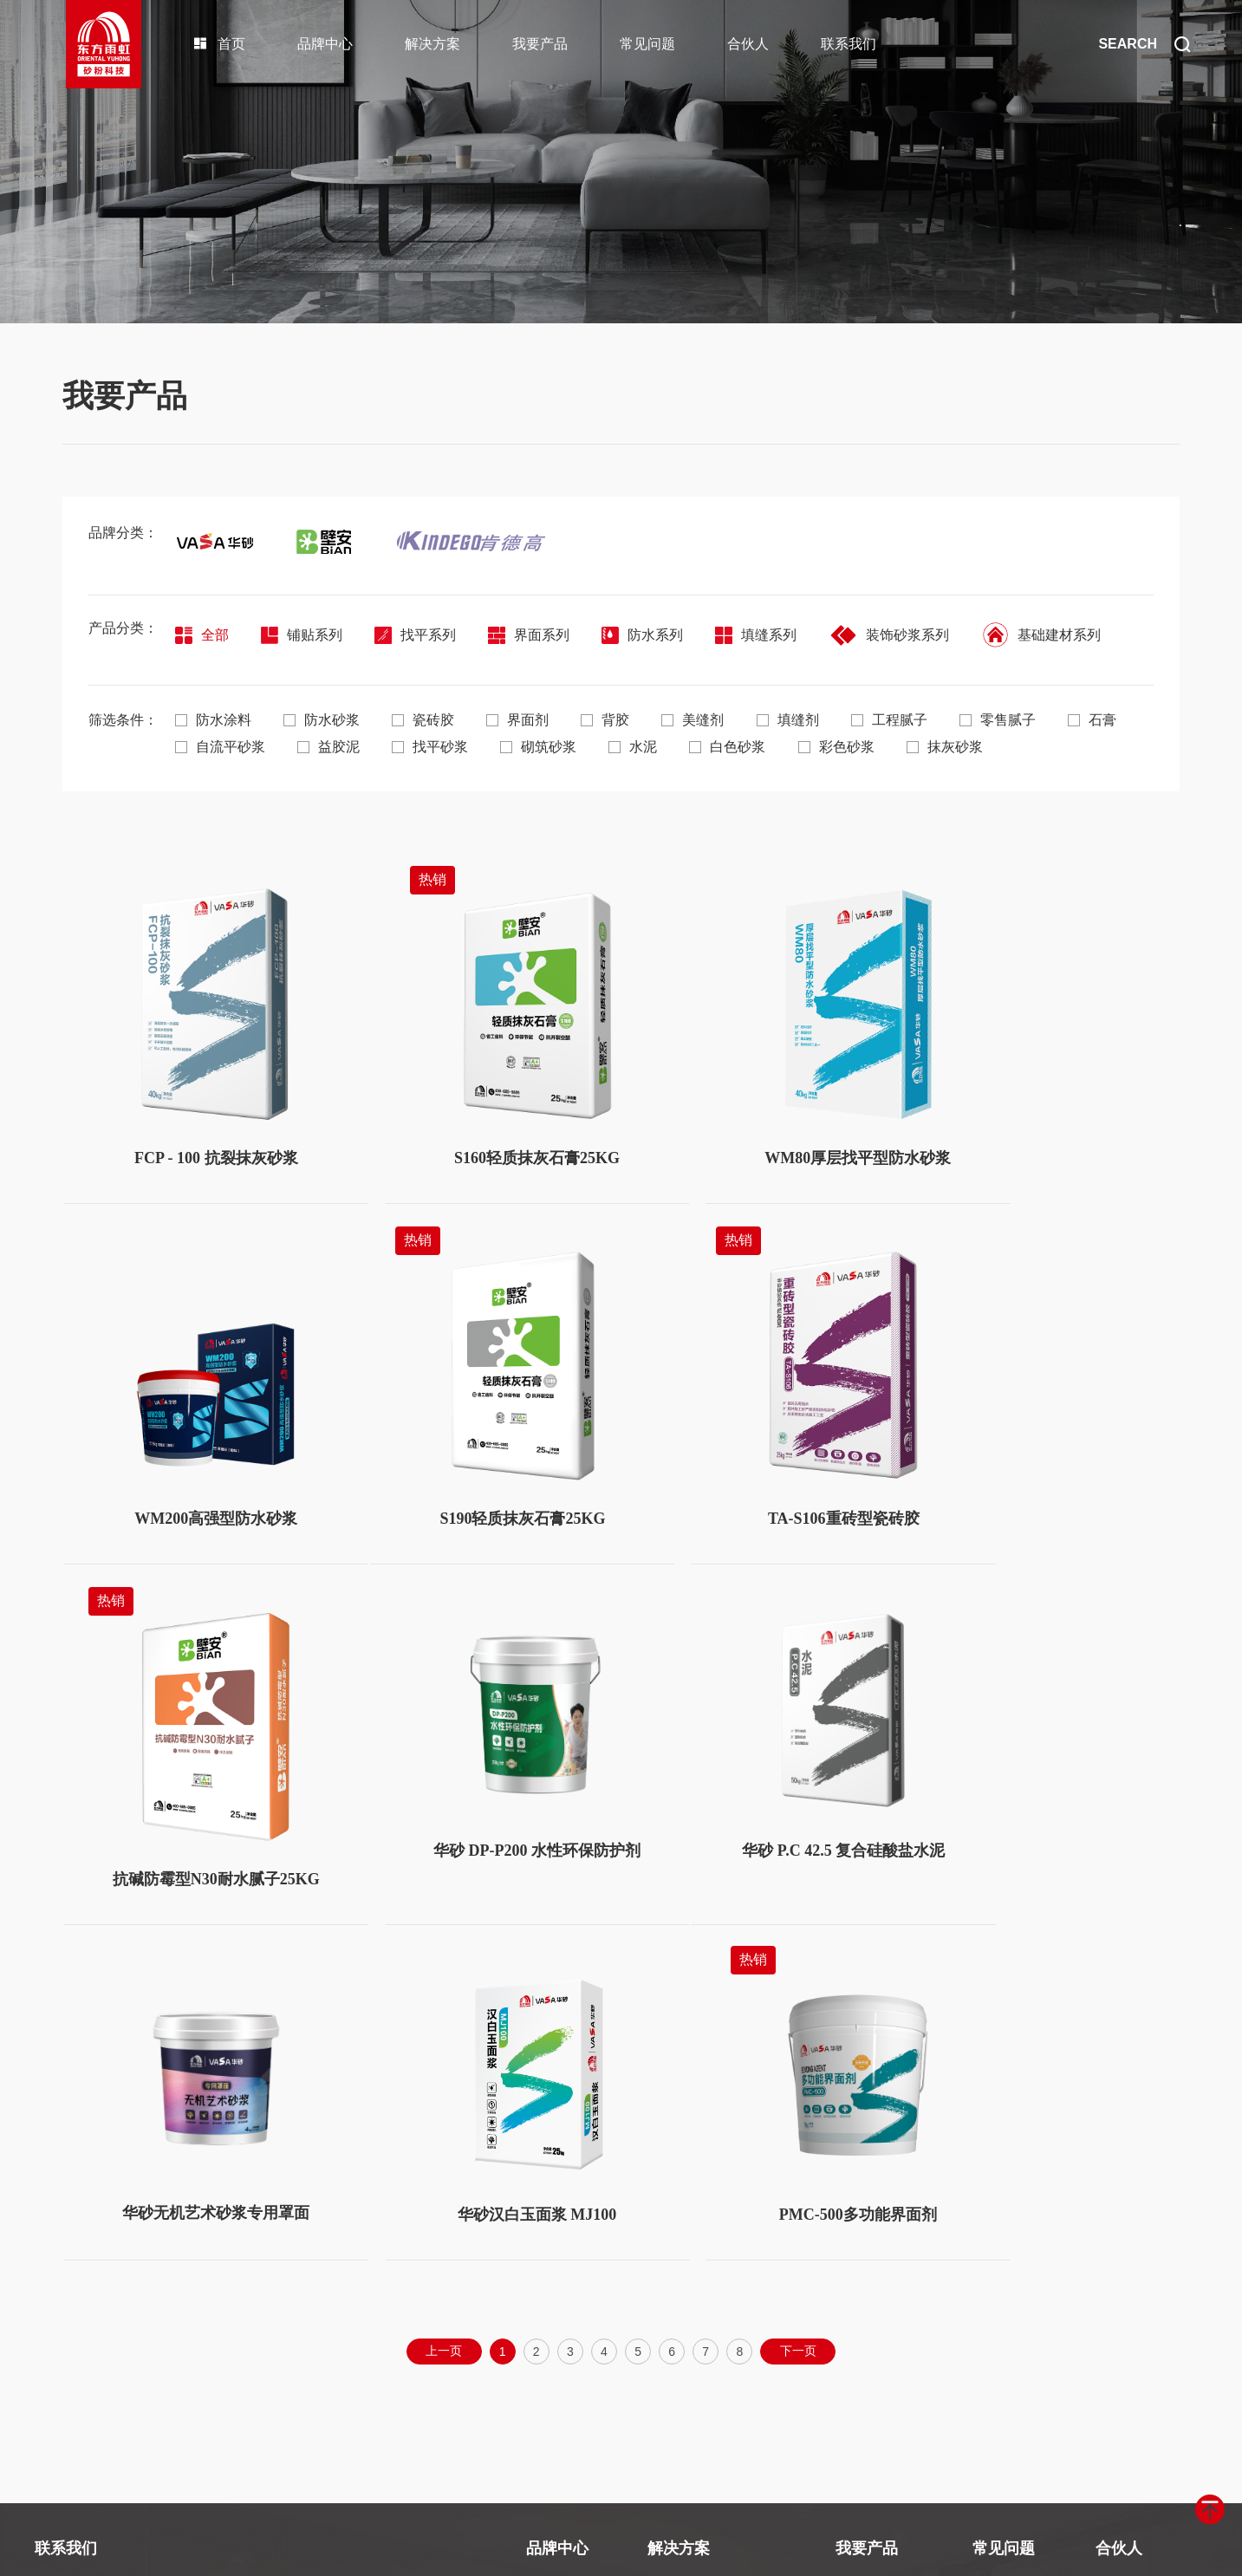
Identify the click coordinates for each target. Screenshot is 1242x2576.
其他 (985, 2289)
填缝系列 (769, 635)
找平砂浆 (518, 745)
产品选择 (998, 2222)
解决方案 (432, 43)
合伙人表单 (1128, 2323)
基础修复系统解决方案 (712, 2357)
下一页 (803, 1989)
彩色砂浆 (934, 745)
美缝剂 (705, 719)
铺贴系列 (304, 635)
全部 (202, 635)
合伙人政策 (1128, 2222)
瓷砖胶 (428, 719)
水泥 (726, 745)
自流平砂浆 (303, 745)
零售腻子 (1017, 719)
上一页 (439, 1989)
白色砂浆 (823, 745)
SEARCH (1144, 44)
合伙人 (748, 43)
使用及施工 (1004, 2255)
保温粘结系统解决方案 (712, 2289)
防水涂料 (213, 719)
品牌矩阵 (552, 2255)
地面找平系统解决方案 (712, 2323)
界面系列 (536, 635)
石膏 (199, 745)
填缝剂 (802, 719)
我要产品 (540, 43)
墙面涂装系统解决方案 (712, 2255)
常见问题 (647, 43)
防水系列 (652, 635)
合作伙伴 (1122, 2255)
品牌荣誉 (552, 2289)
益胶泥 (414, 745)
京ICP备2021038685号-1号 (497, 2550)
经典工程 (552, 2323)
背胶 (615, 719)
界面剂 (525, 719)
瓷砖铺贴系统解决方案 (712, 2222)
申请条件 (1122, 2289)
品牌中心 (325, 43)
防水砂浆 (324, 719)
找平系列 (420, 635)
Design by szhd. (618, 2550)
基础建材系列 (1058, 635)
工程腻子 (906, 719)
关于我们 (552, 2222)
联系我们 (848, 43)
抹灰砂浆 (1045, 745)
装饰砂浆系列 (904, 635)
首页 (219, 43)
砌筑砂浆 (629, 745)
